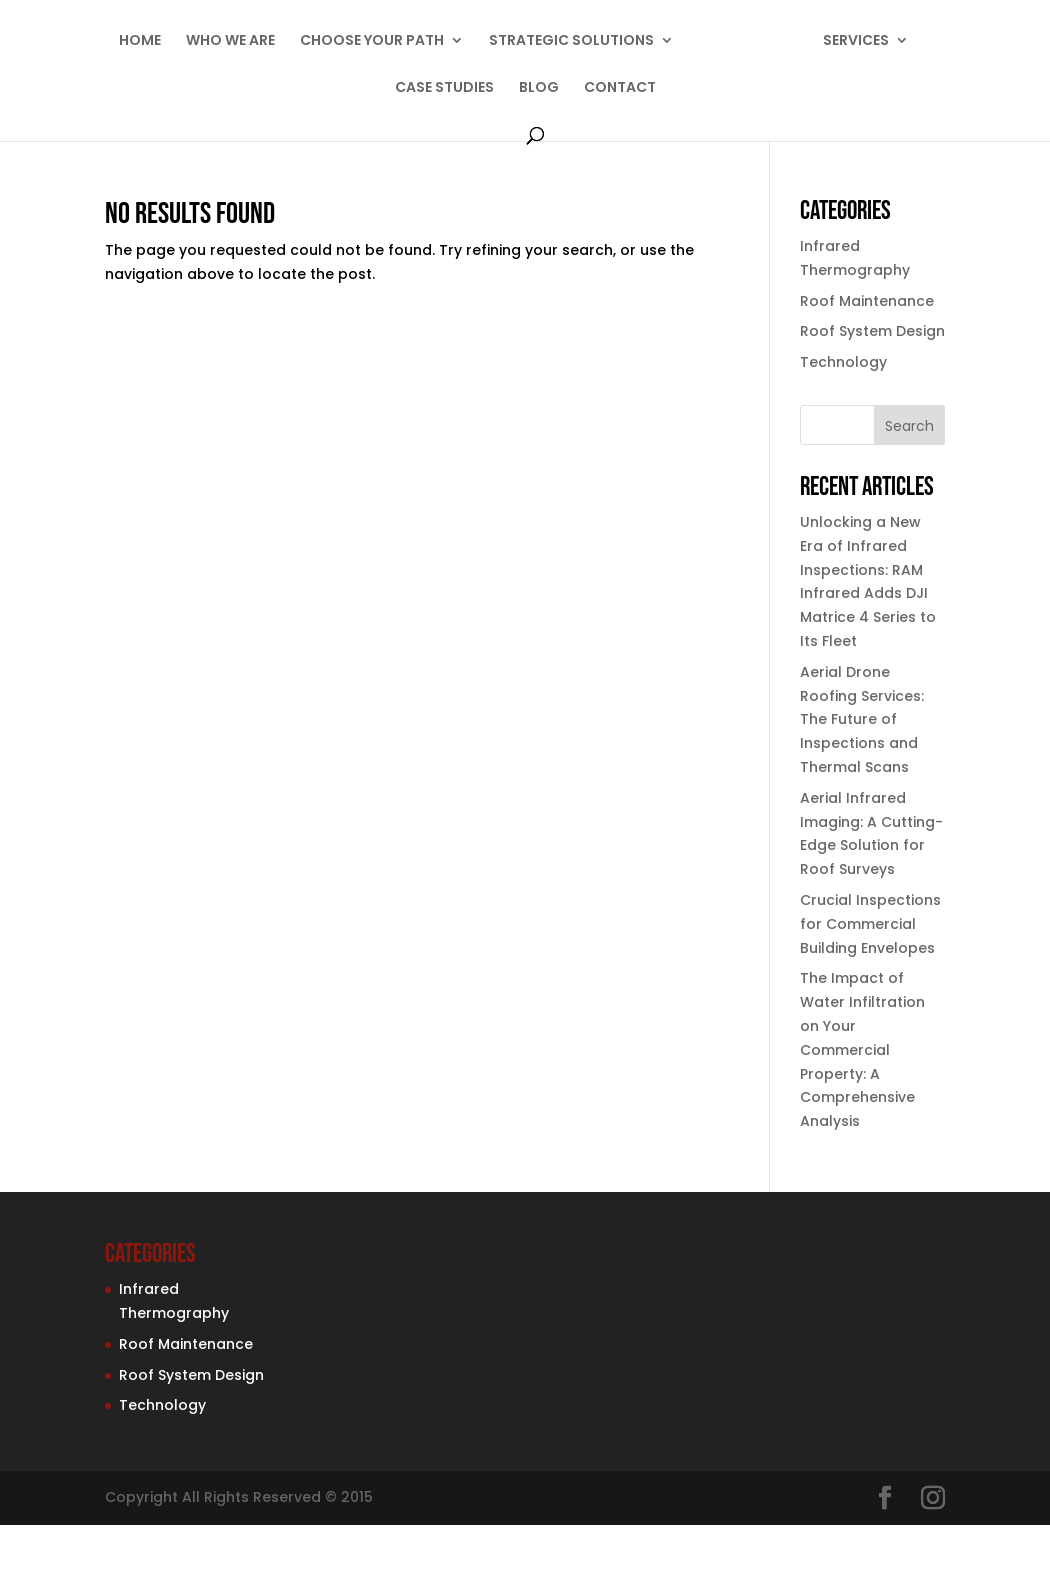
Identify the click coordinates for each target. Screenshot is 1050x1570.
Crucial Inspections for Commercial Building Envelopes (870, 924)
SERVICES (856, 41)
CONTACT (620, 88)
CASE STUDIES (444, 88)
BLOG (539, 88)
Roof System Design (872, 331)
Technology (843, 362)
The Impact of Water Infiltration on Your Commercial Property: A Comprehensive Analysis (862, 1049)
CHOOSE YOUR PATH (372, 41)
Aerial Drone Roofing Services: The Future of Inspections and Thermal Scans (862, 719)
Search (909, 426)
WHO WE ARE (230, 41)
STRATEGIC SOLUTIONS (571, 41)
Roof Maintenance (867, 301)
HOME (140, 41)
